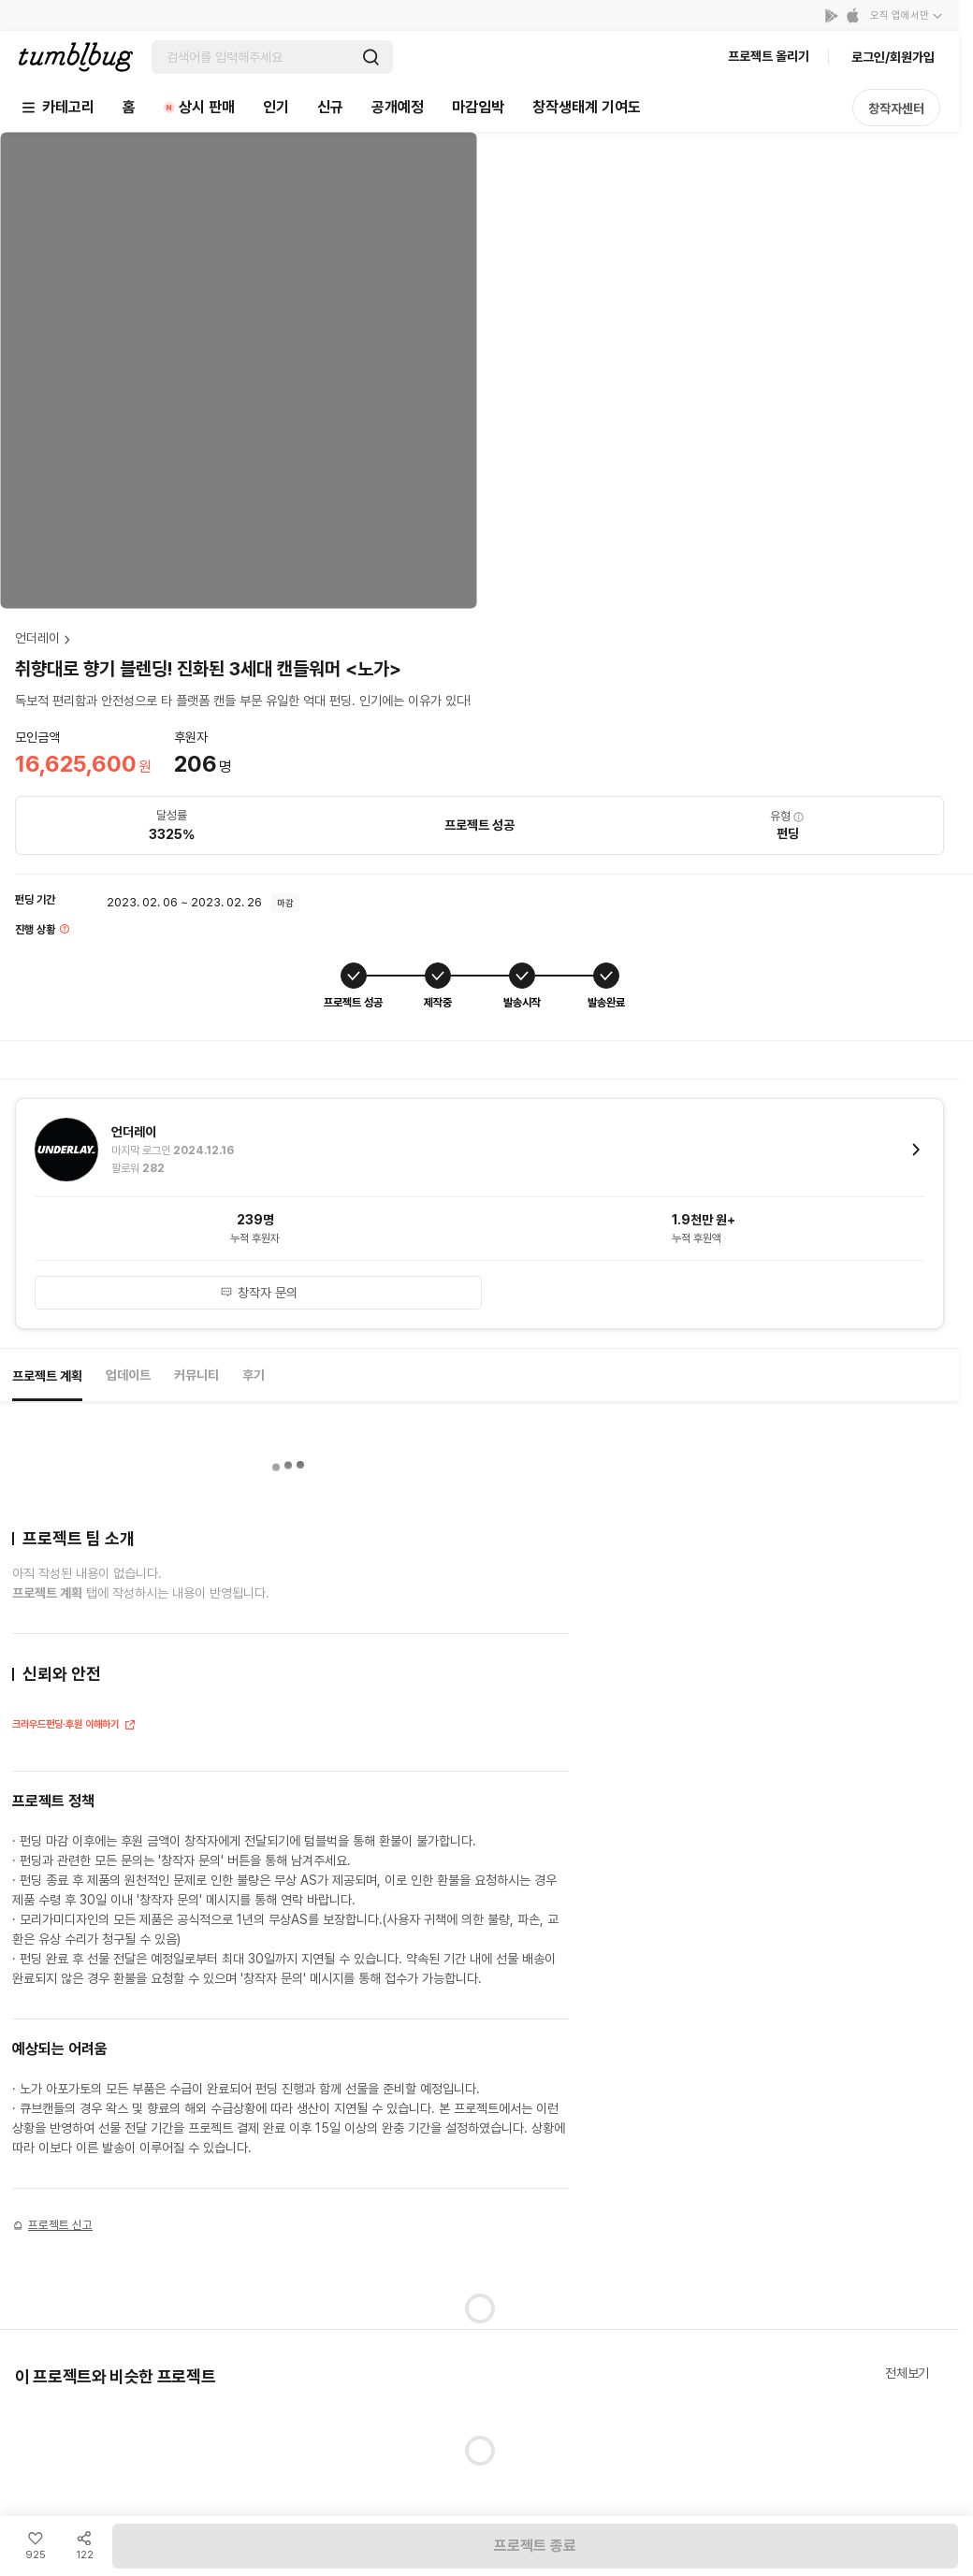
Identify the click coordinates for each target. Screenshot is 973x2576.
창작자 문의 (259, 1292)
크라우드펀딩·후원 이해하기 (74, 1726)
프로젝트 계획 (47, 1375)
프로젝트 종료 (535, 2545)
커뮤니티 (196, 1375)
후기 (253, 1375)
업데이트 (128, 1375)
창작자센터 (896, 108)
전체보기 (907, 2373)
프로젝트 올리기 (768, 56)
